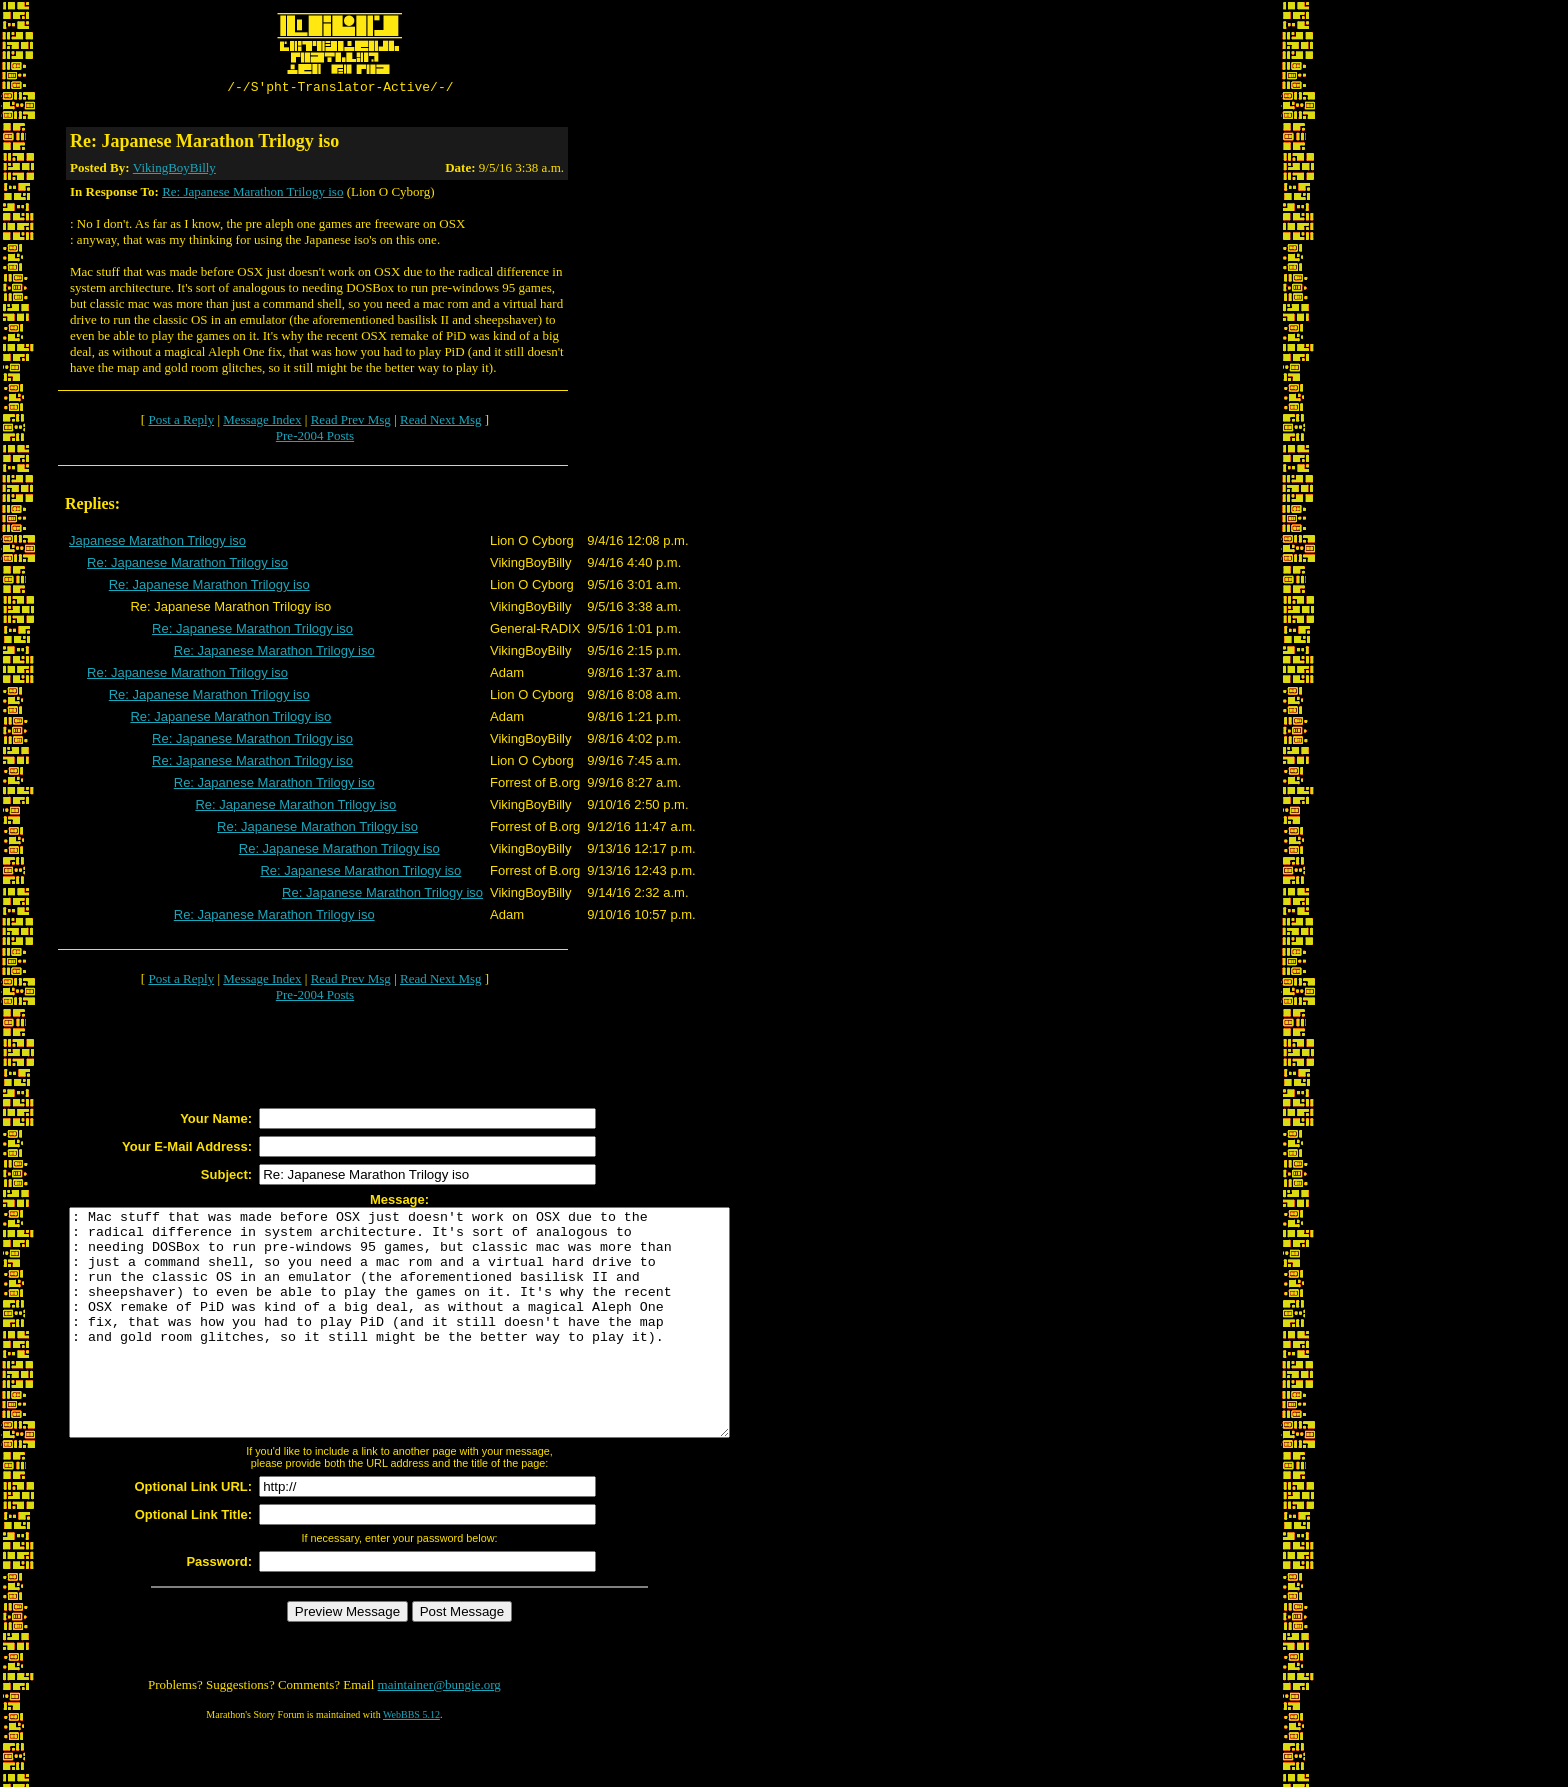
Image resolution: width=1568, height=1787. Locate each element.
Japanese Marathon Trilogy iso (157, 543)
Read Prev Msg (351, 422)
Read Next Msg (441, 422)
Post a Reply (181, 422)
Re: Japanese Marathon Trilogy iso (252, 194)
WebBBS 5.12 (411, 1762)
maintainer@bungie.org (439, 1732)
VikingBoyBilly (174, 170)
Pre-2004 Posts (315, 438)
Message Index (262, 422)
